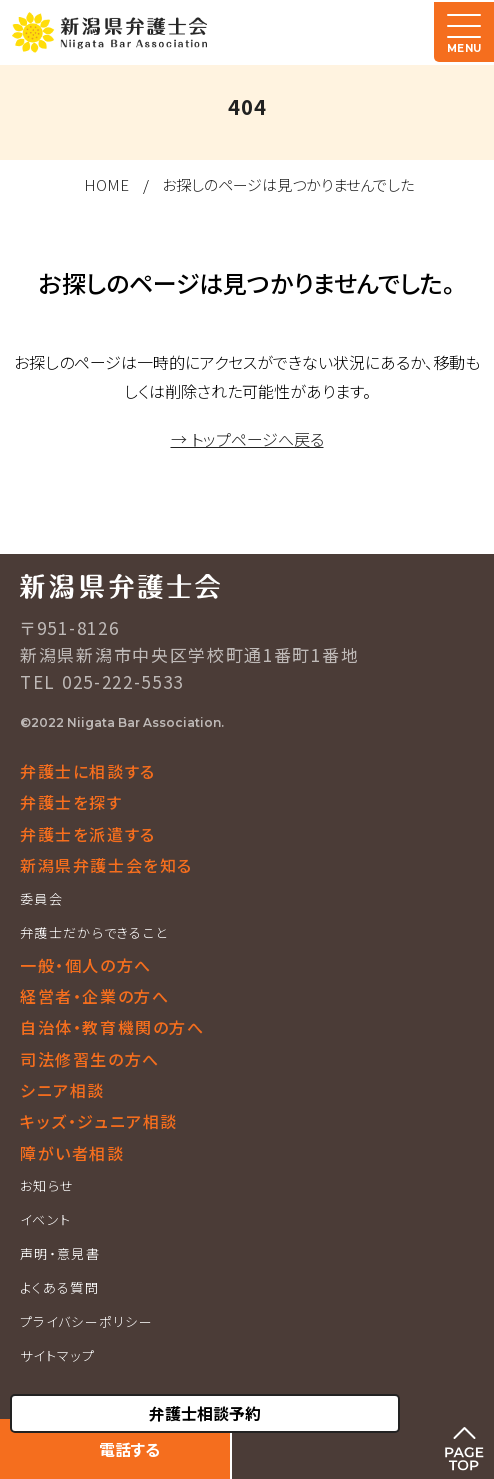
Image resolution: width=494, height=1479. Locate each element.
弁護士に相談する (88, 771)
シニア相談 (62, 1090)
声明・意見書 (60, 1253)
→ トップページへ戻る (247, 439)
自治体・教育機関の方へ (112, 1027)
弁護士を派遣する (88, 834)
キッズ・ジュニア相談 (99, 1121)
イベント (45, 1219)
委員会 (41, 898)
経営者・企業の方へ (94, 996)
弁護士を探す (71, 802)
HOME (106, 184)
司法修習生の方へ (90, 1059)
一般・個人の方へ (86, 965)
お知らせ (47, 1185)
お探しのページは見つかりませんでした (288, 184)
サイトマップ (57, 1355)
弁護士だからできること (93, 932)
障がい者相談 (72, 1153)
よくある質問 (59, 1287)
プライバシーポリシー (86, 1321)
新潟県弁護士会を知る (106, 865)
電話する (129, 1449)
